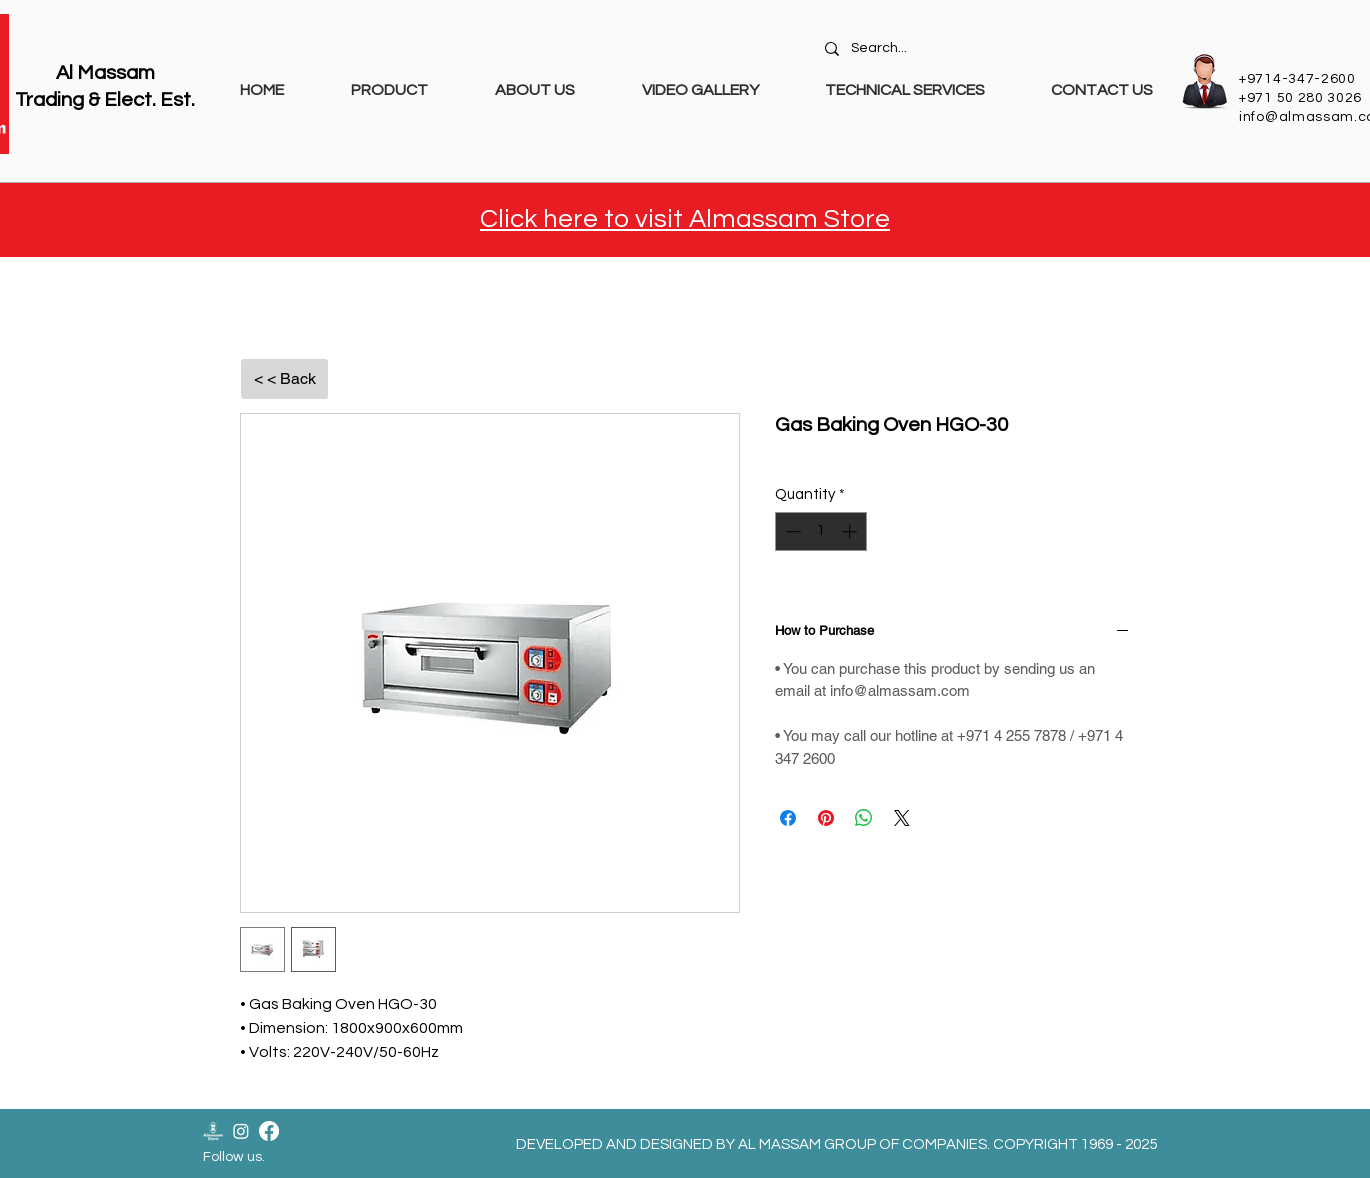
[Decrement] (791, 531)
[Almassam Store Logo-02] (213, 1131)
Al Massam (105, 73)
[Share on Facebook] (788, 818)
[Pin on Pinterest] (826, 818)
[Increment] (851, 531)
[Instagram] (241, 1131)
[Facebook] (269, 1131)
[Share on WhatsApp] (864, 818)
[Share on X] (902, 818)
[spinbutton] (821, 531)
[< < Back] (284, 379)
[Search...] (991, 49)
